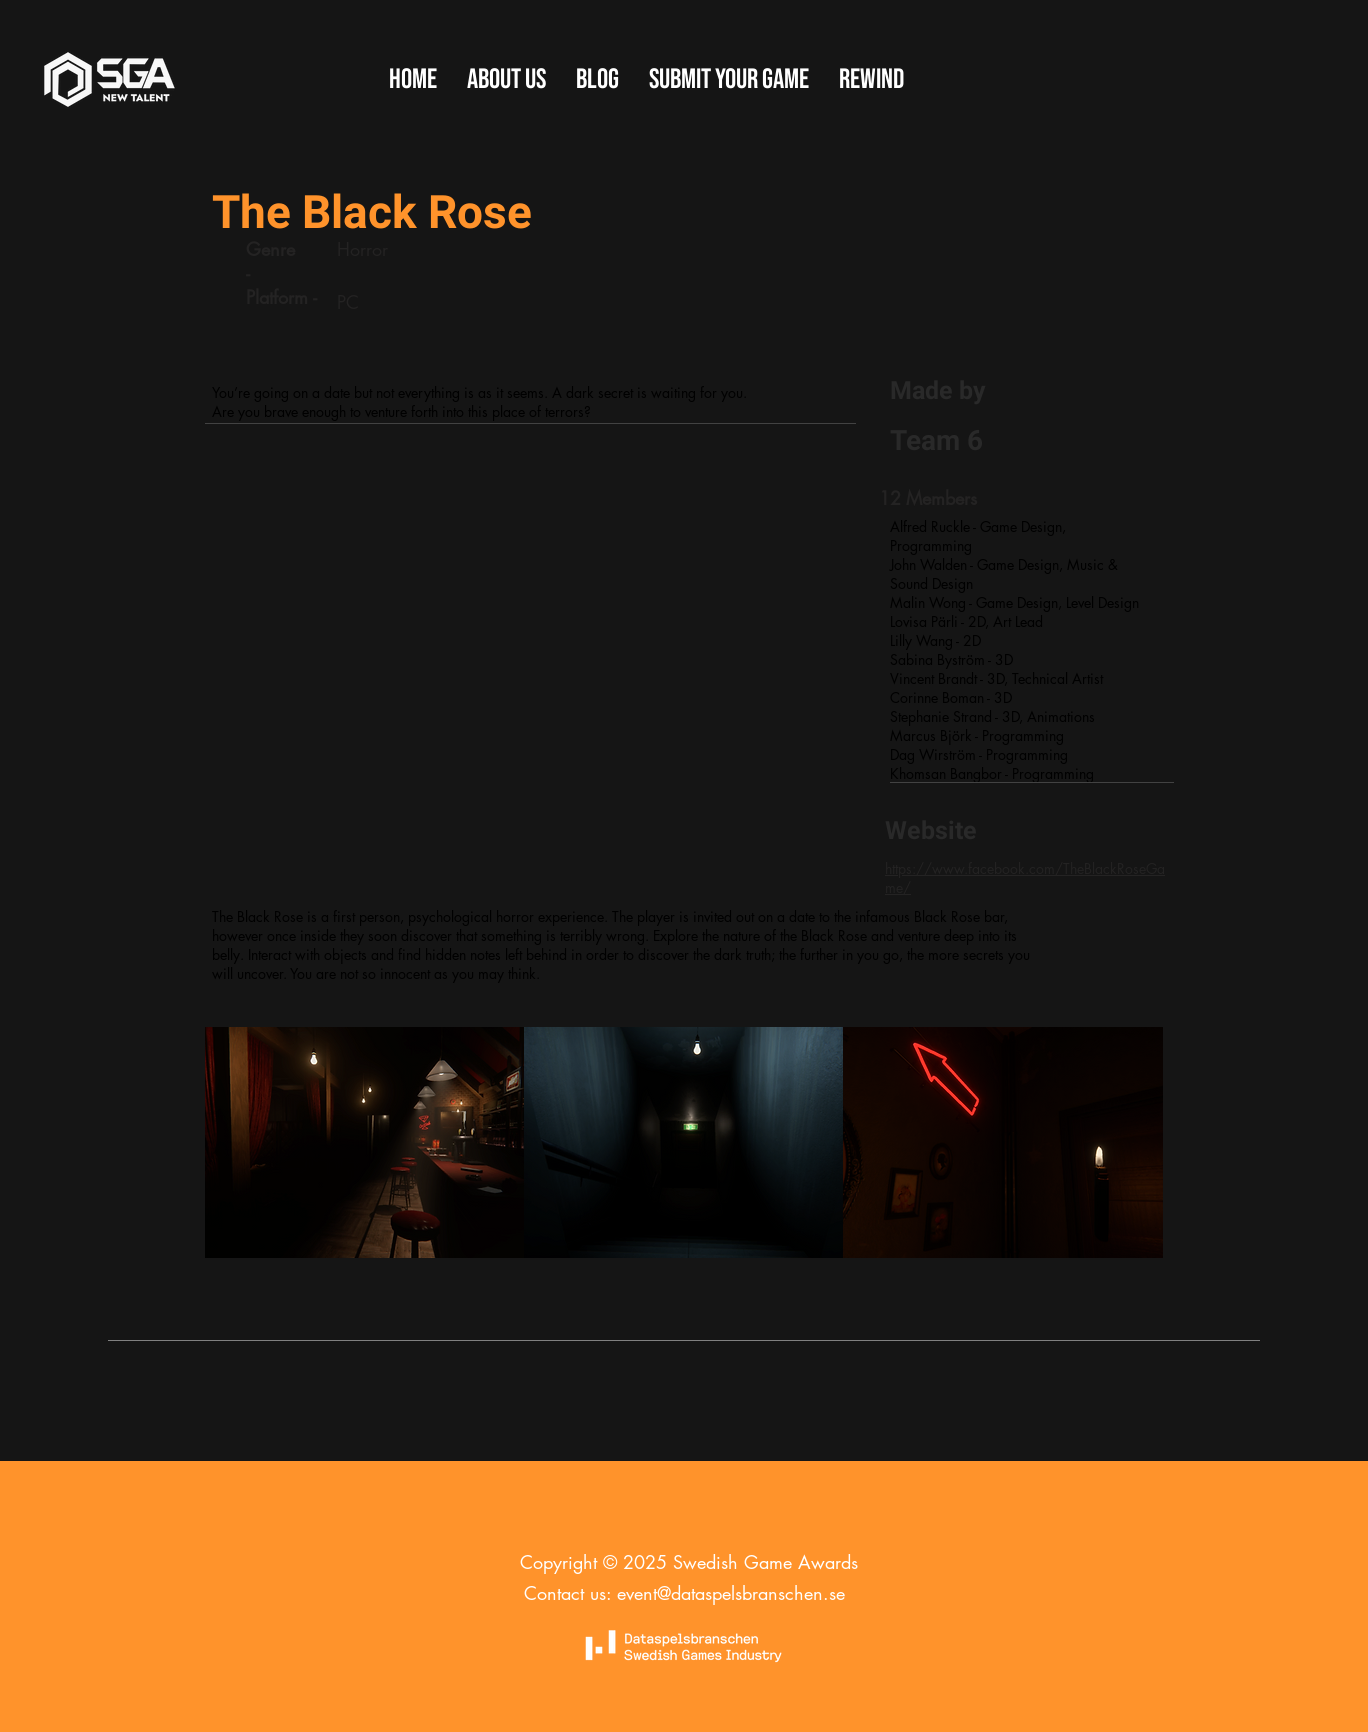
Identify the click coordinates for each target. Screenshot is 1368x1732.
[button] (729, 80)
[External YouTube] (529, 647)
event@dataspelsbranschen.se (731, 1593)
